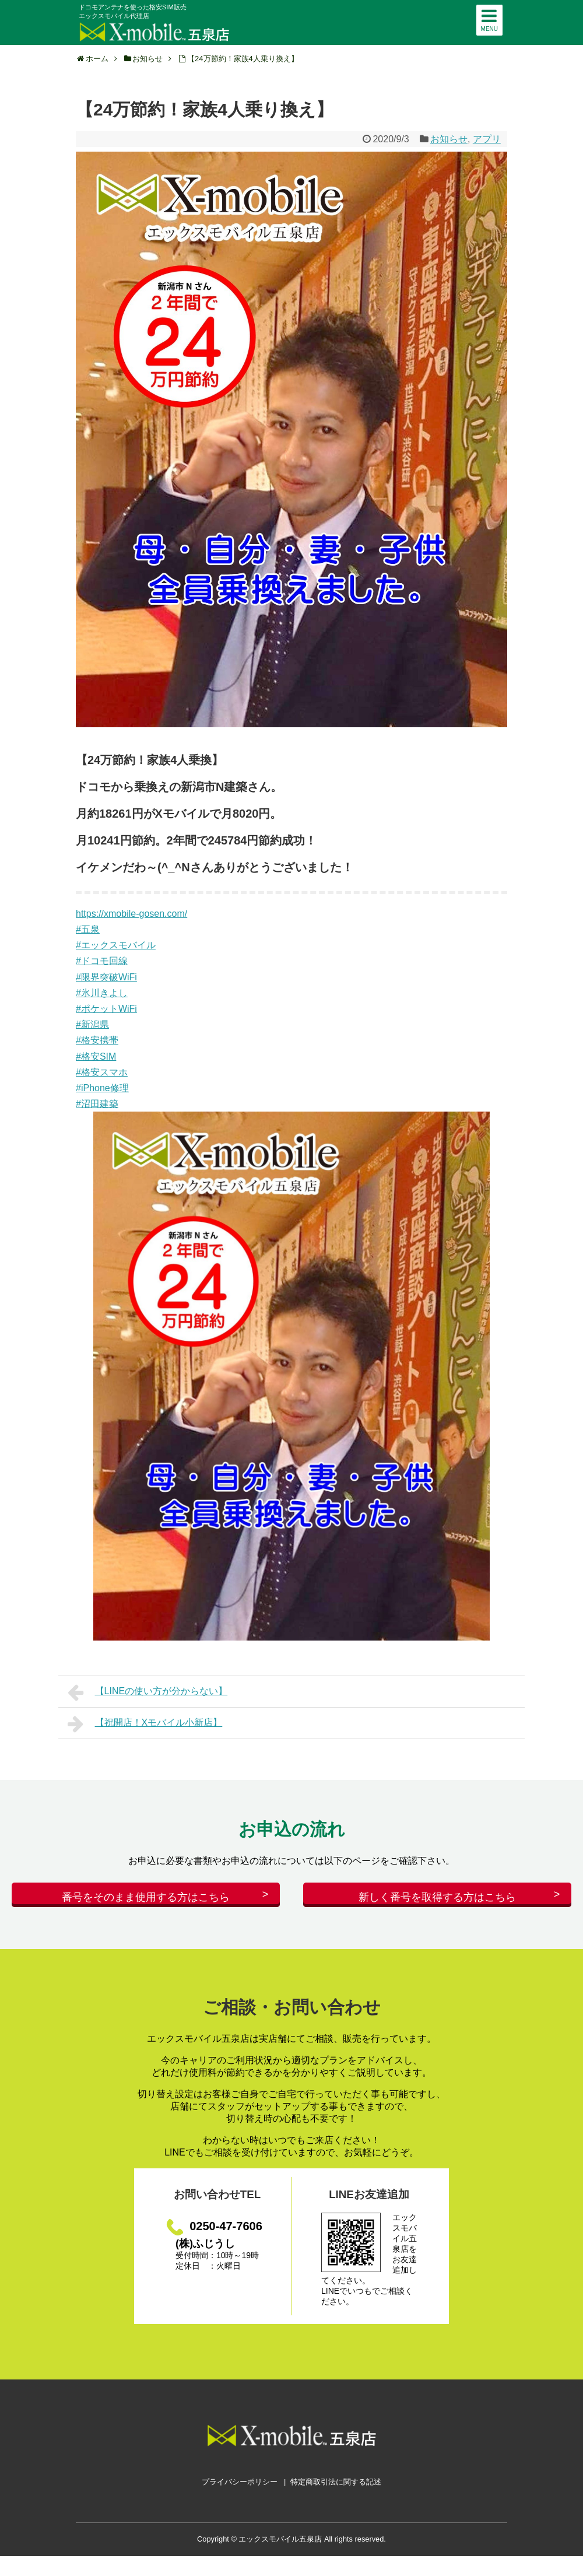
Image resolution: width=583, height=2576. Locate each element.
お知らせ (449, 139)
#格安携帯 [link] (97, 1040)
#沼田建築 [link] (97, 1104)
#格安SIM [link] (96, 1056)
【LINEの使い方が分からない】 (147, 1692)
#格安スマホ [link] (102, 1072)
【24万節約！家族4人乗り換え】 (242, 58)
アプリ (487, 139)
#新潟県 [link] (92, 1024)
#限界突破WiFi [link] (106, 977)
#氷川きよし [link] (102, 993)
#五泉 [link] (88, 929)
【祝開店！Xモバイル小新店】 (145, 1724)
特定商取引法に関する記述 (335, 2491)
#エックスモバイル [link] (116, 945)
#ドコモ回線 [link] (102, 961)
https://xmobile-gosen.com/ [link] (131, 914)
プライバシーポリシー (240, 2491)
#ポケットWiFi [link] (106, 1009)
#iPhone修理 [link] (102, 1088)
